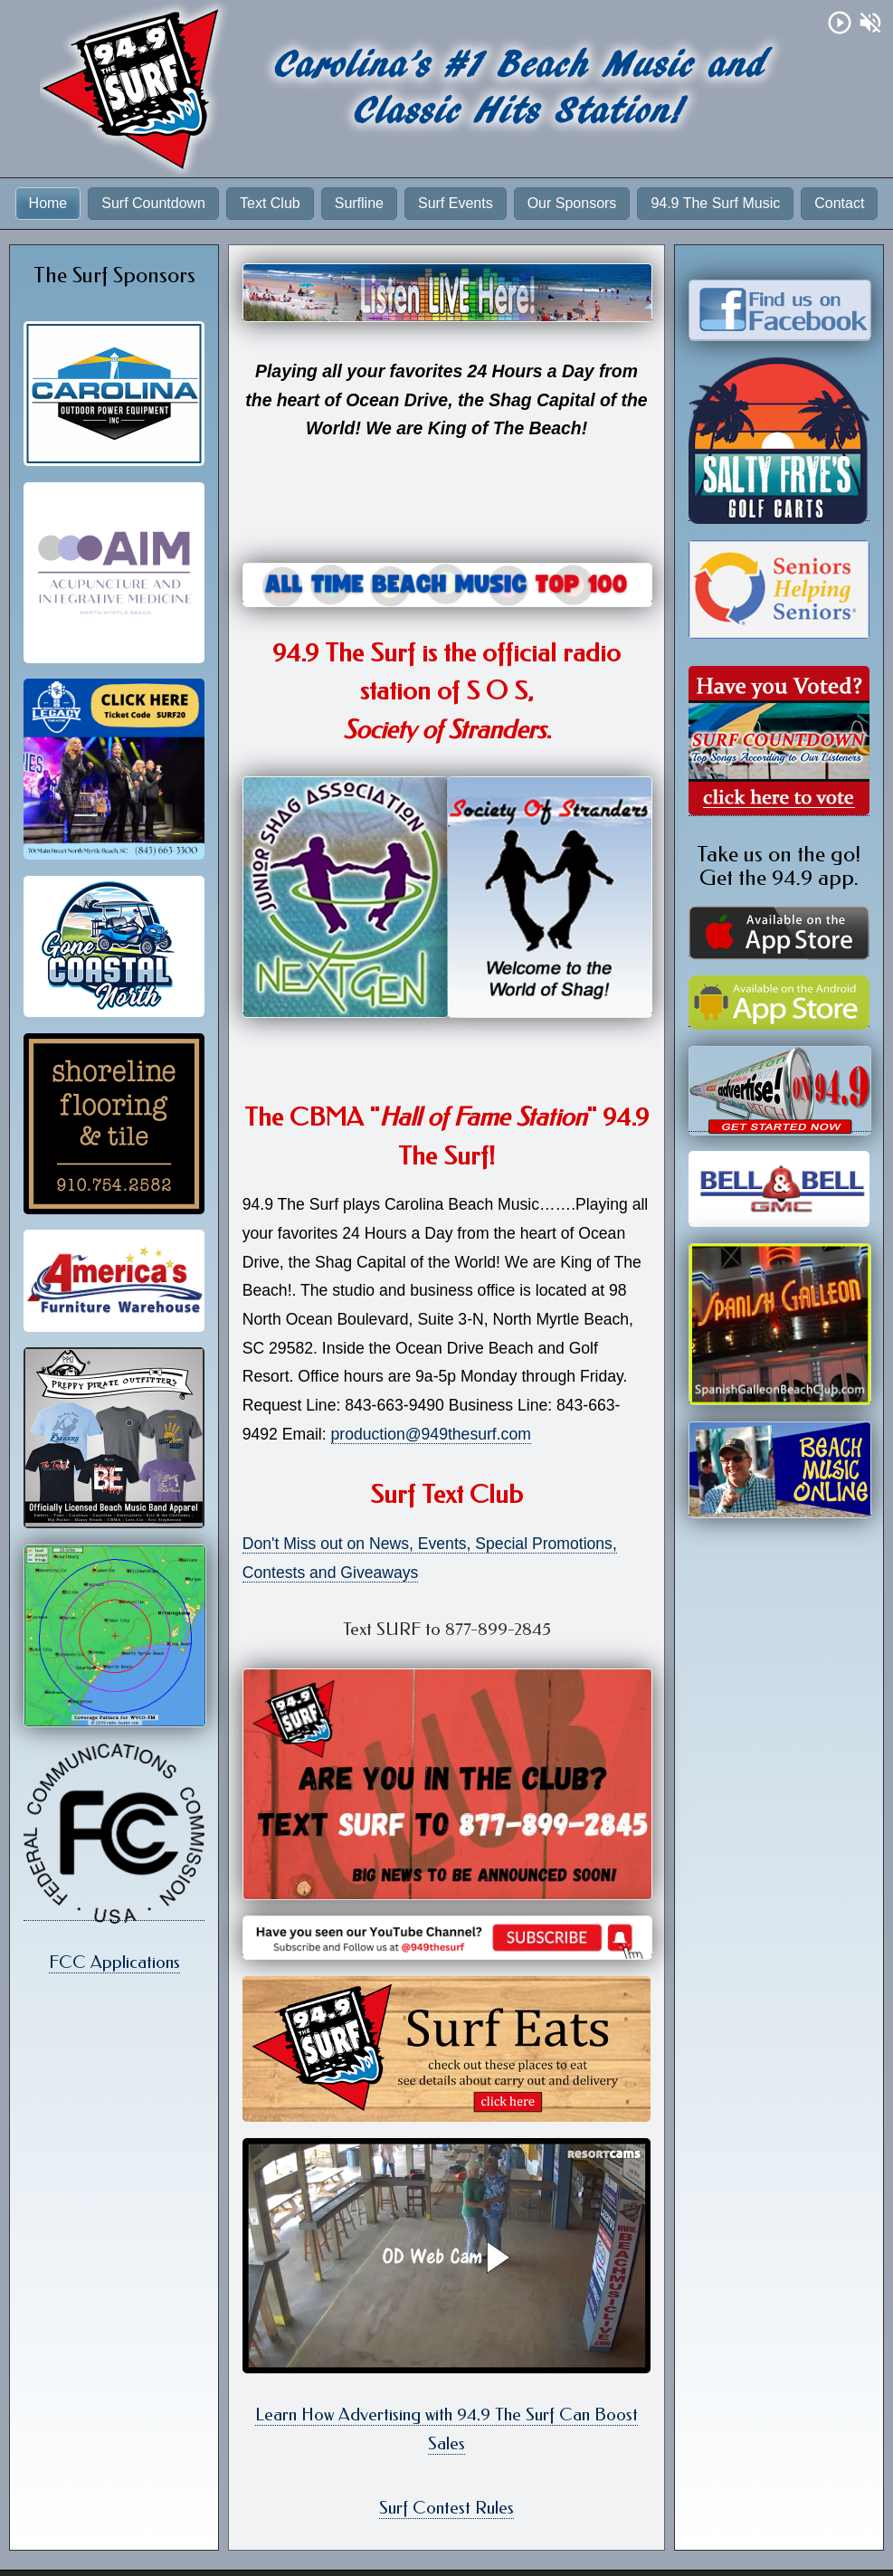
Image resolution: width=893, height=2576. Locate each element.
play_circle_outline (839, 22)
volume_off (870, 22)
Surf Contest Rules (446, 2507)
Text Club (270, 203)
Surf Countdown (153, 203)
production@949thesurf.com (431, 1434)
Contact (839, 203)
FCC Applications (114, 1962)
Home (48, 203)
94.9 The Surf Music (715, 203)
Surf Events (455, 203)
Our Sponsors (572, 203)
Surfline (359, 203)
